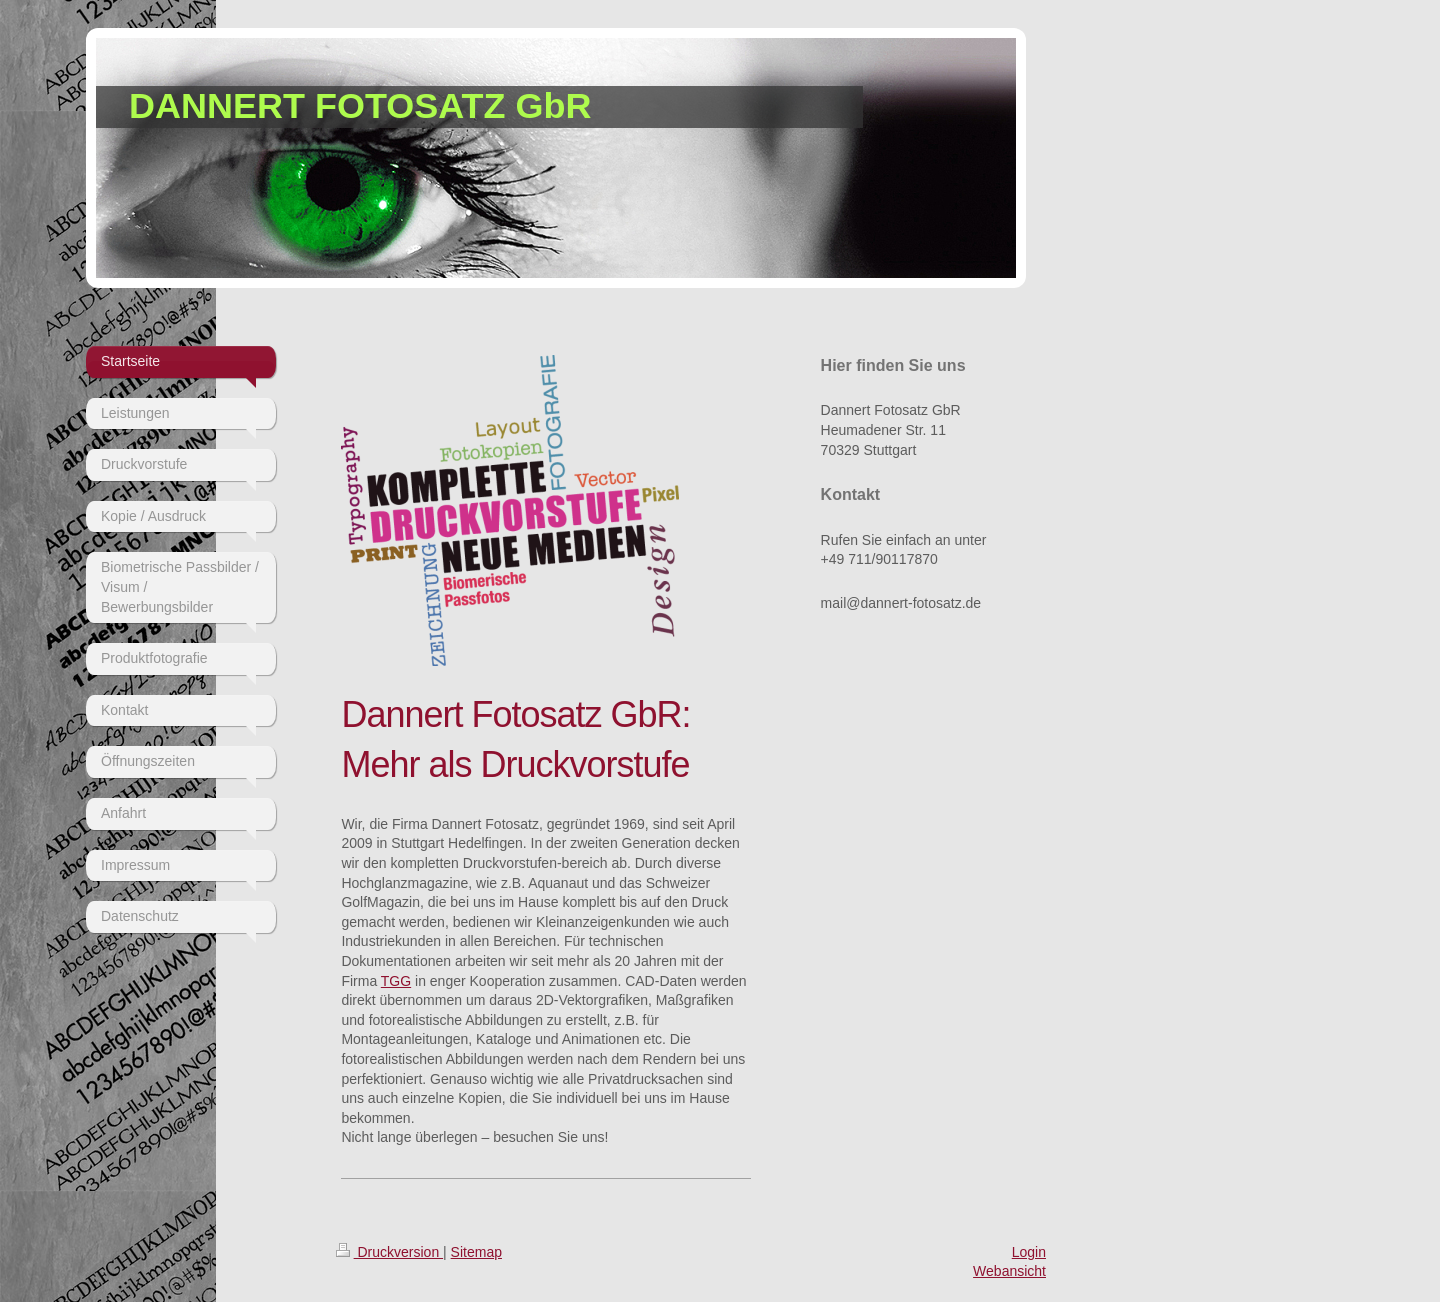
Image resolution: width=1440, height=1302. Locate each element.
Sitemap (476, 1252)
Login (1029, 1252)
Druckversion (389, 1252)
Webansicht (1009, 1271)
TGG (396, 981)
